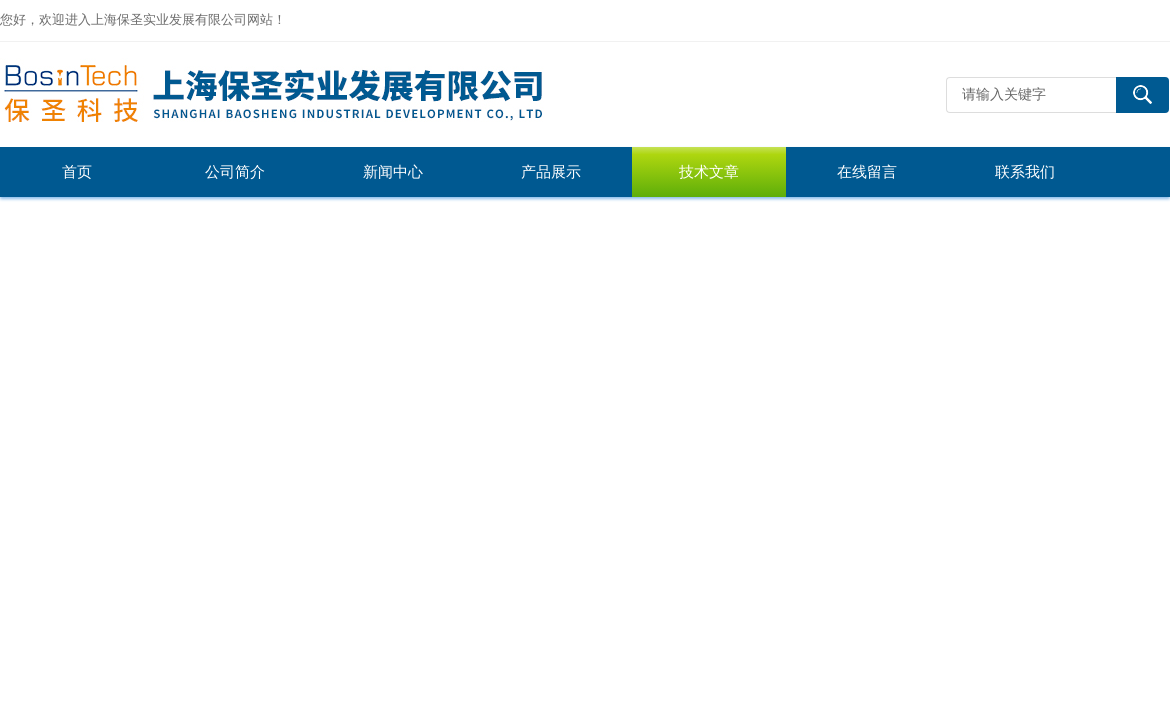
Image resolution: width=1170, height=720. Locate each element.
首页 (77, 172)
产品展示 (551, 172)
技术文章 (709, 172)
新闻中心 (393, 172)
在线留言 (867, 172)
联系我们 (1025, 172)
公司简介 (235, 172)
